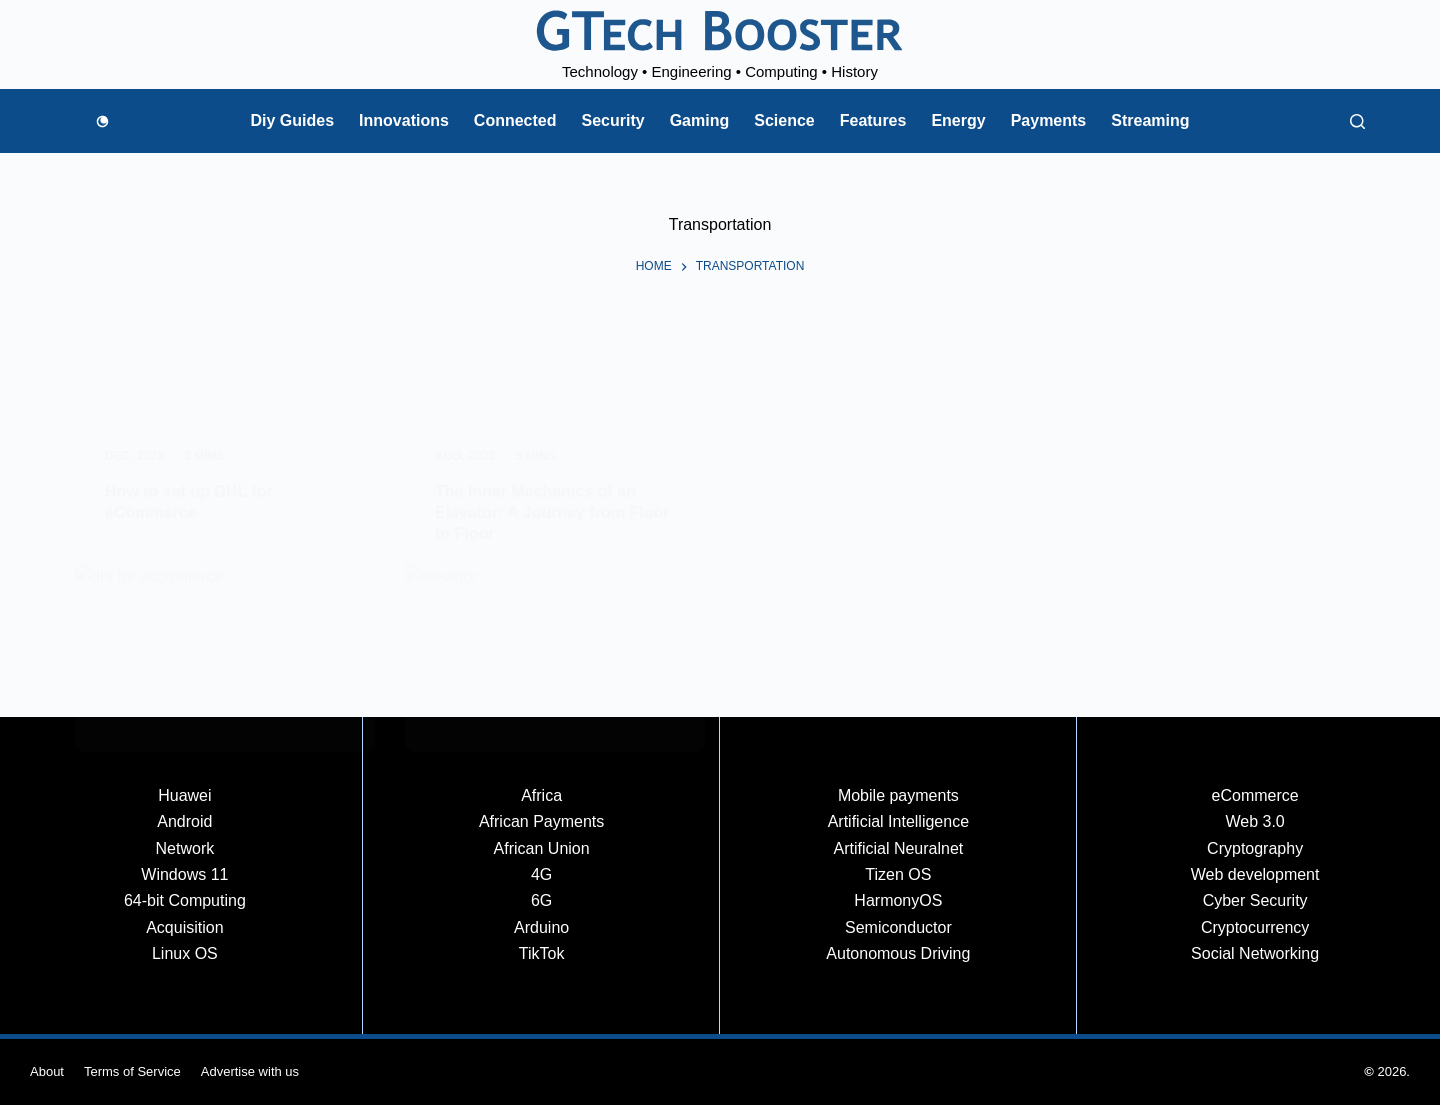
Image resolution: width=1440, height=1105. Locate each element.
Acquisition (184, 927)
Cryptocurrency (1255, 927)
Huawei (184, 795)
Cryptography (1255, 848)
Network (185, 848)
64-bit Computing (185, 900)
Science (784, 120)
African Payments (541, 821)
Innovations (404, 120)
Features (873, 120)
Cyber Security (1255, 900)
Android (184, 821)
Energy (958, 120)
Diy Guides (292, 120)
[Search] (1357, 121)
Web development (1255, 874)
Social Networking (1255, 953)
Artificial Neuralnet (898, 848)
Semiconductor (898, 927)
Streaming (1150, 120)
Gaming (700, 120)
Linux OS (185, 953)
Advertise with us (250, 1071)
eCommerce (1255, 795)
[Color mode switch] (102, 121)
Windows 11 (184, 874)
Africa (541, 795)
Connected (515, 120)
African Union (542, 848)
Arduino (541, 927)
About (47, 1071)
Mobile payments (898, 795)
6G (541, 900)
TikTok (542, 953)
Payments (1049, 120)
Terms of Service (132, 1071)
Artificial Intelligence (898, 821)
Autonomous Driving (898, 953)
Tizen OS (898, 874)
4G (541, 874)
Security (613, 120)
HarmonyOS (898, 900)
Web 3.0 (1254, 821)
